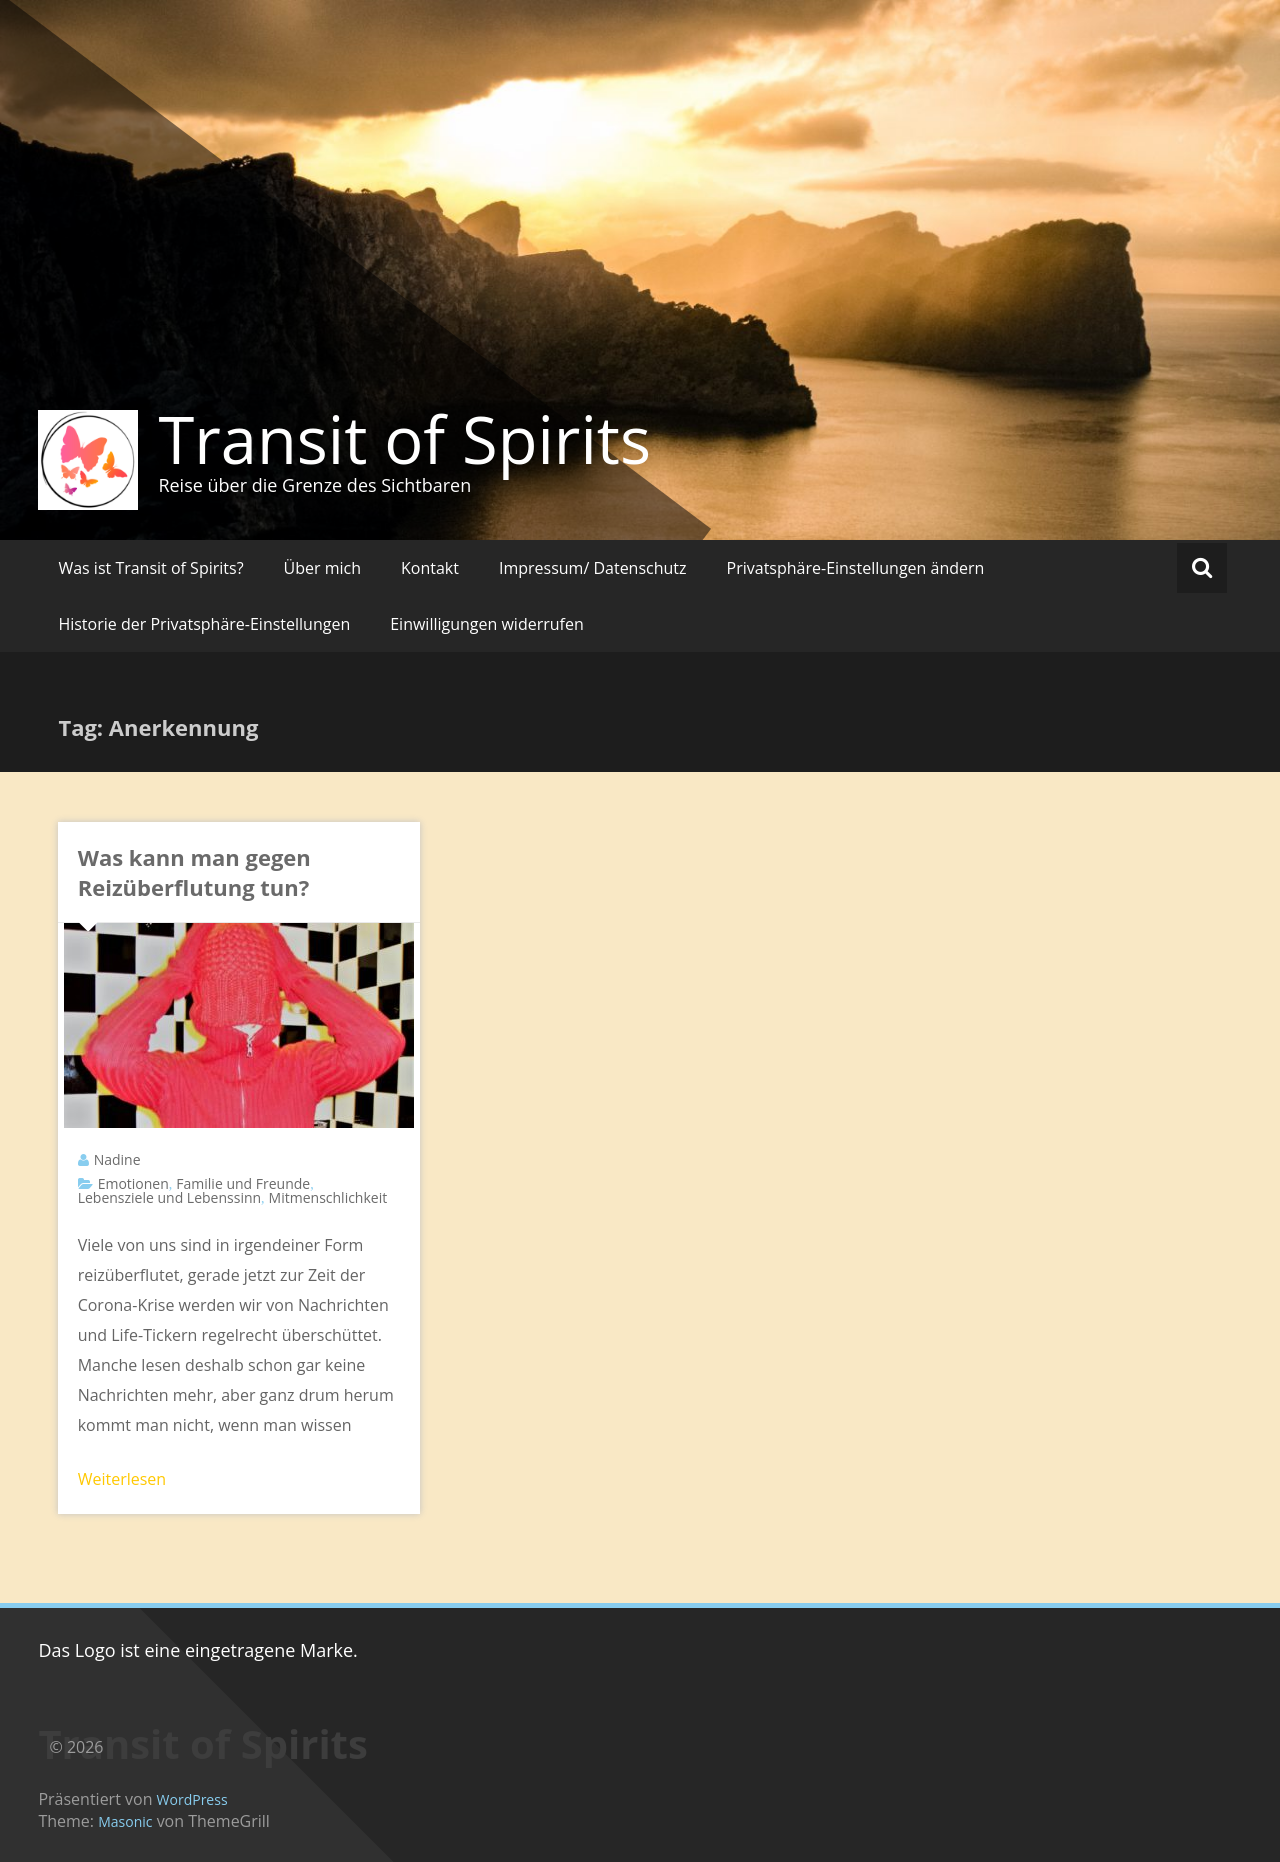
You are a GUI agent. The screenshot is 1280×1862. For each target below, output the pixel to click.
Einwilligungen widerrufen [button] (487, 624)
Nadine (117, 1159)
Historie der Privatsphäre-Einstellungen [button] (204, 624)
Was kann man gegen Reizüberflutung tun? (194, 872)
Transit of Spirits (404, 439)
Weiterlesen (122, 1479)
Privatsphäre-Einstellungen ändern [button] (856, 568)
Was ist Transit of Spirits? (150, 568)
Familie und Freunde (243, 1183)
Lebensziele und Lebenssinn (169, 1197)
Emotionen (133, 1183)
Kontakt (430, 568)
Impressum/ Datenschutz (593, 568)
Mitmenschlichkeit (328, 1197)
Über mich (322, 568)
